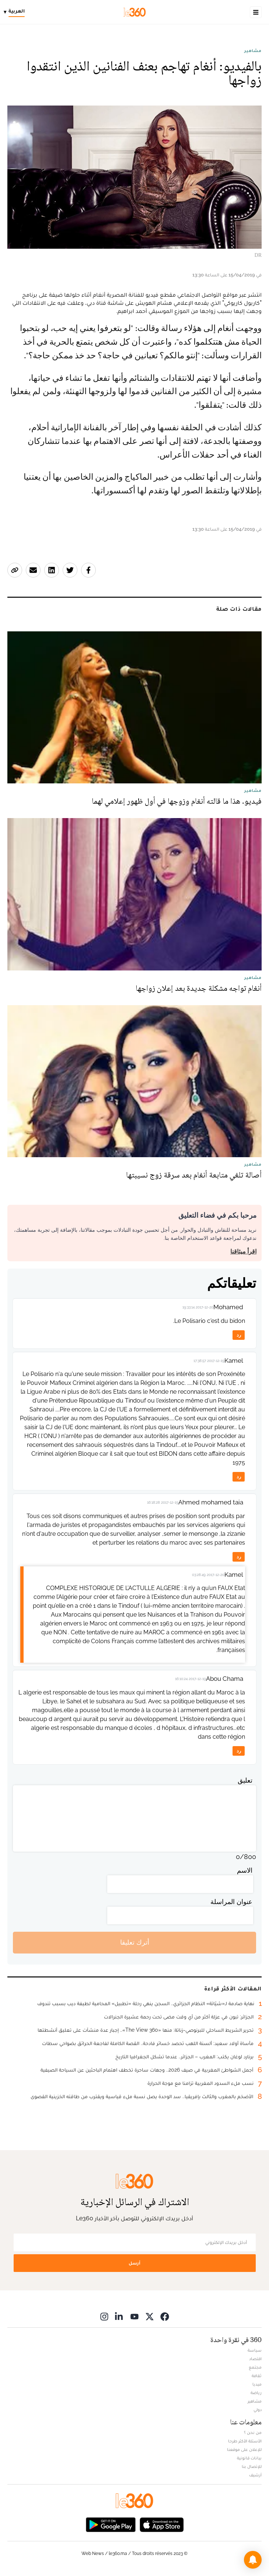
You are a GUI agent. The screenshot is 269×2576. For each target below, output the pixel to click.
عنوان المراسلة (231, 1902)
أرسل (134, 2263)
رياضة (256, 2392)
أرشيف (255, 2474)
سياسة (255, 2350)
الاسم (244, 1870)
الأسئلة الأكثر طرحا (245, 2441)
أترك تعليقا (134, 1942)
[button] (253, 2560)
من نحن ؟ (253, 2432)
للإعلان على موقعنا (244, 2449)
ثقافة (257, 2375)
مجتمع (255, 2367)
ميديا (257, 2384)
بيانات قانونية (249, 2458)
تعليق (245, 1780)
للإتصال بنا (252, 2466)
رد (239, 1335)
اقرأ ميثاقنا (243, 1251)
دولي (258, 2409)
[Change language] (16, 12)
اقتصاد (255, 2358)
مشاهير (253, 50)
